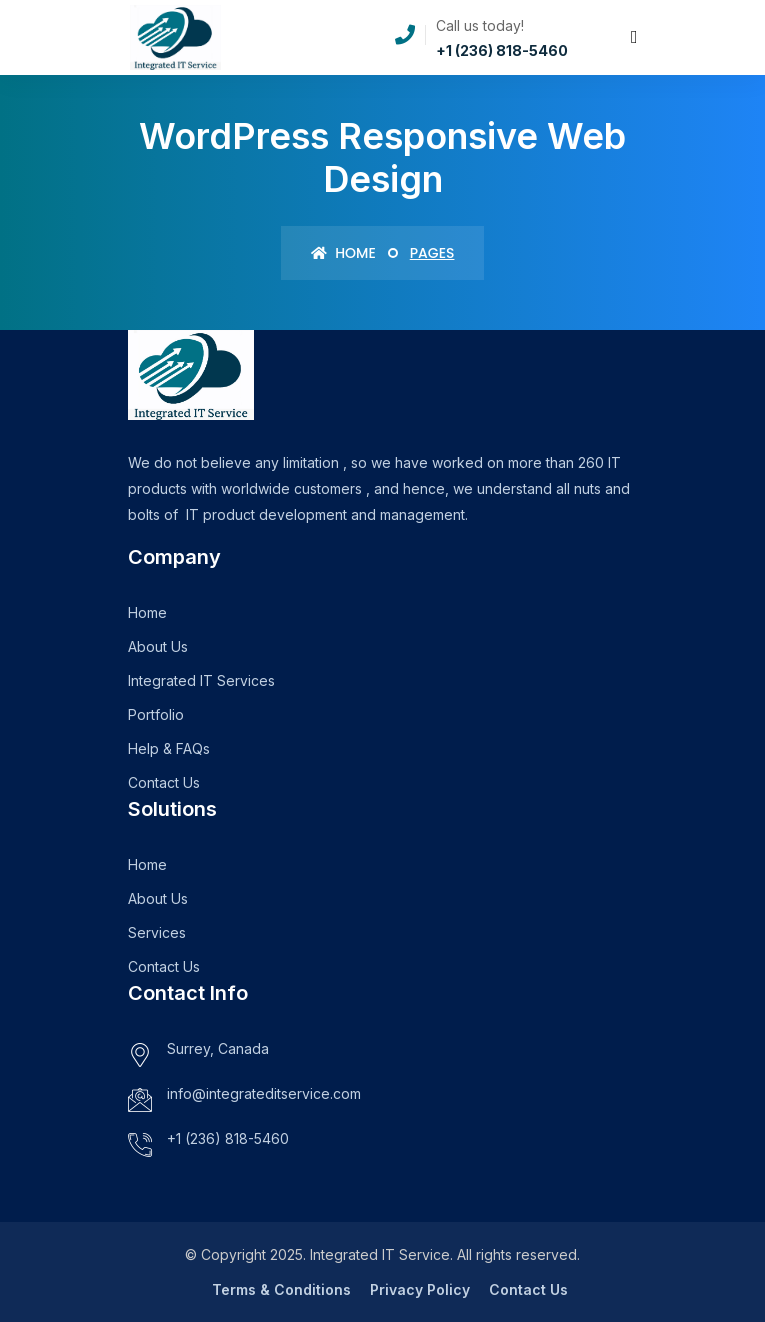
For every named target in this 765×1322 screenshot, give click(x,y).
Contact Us (164, 782)
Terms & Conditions (281, 1289)
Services (157, 932)
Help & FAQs (169, 748)
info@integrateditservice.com (264, 1093)
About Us (158, 646)
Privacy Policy (420, 1289)
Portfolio (156, 714)
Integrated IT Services (201, 680)
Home (343, 253)
